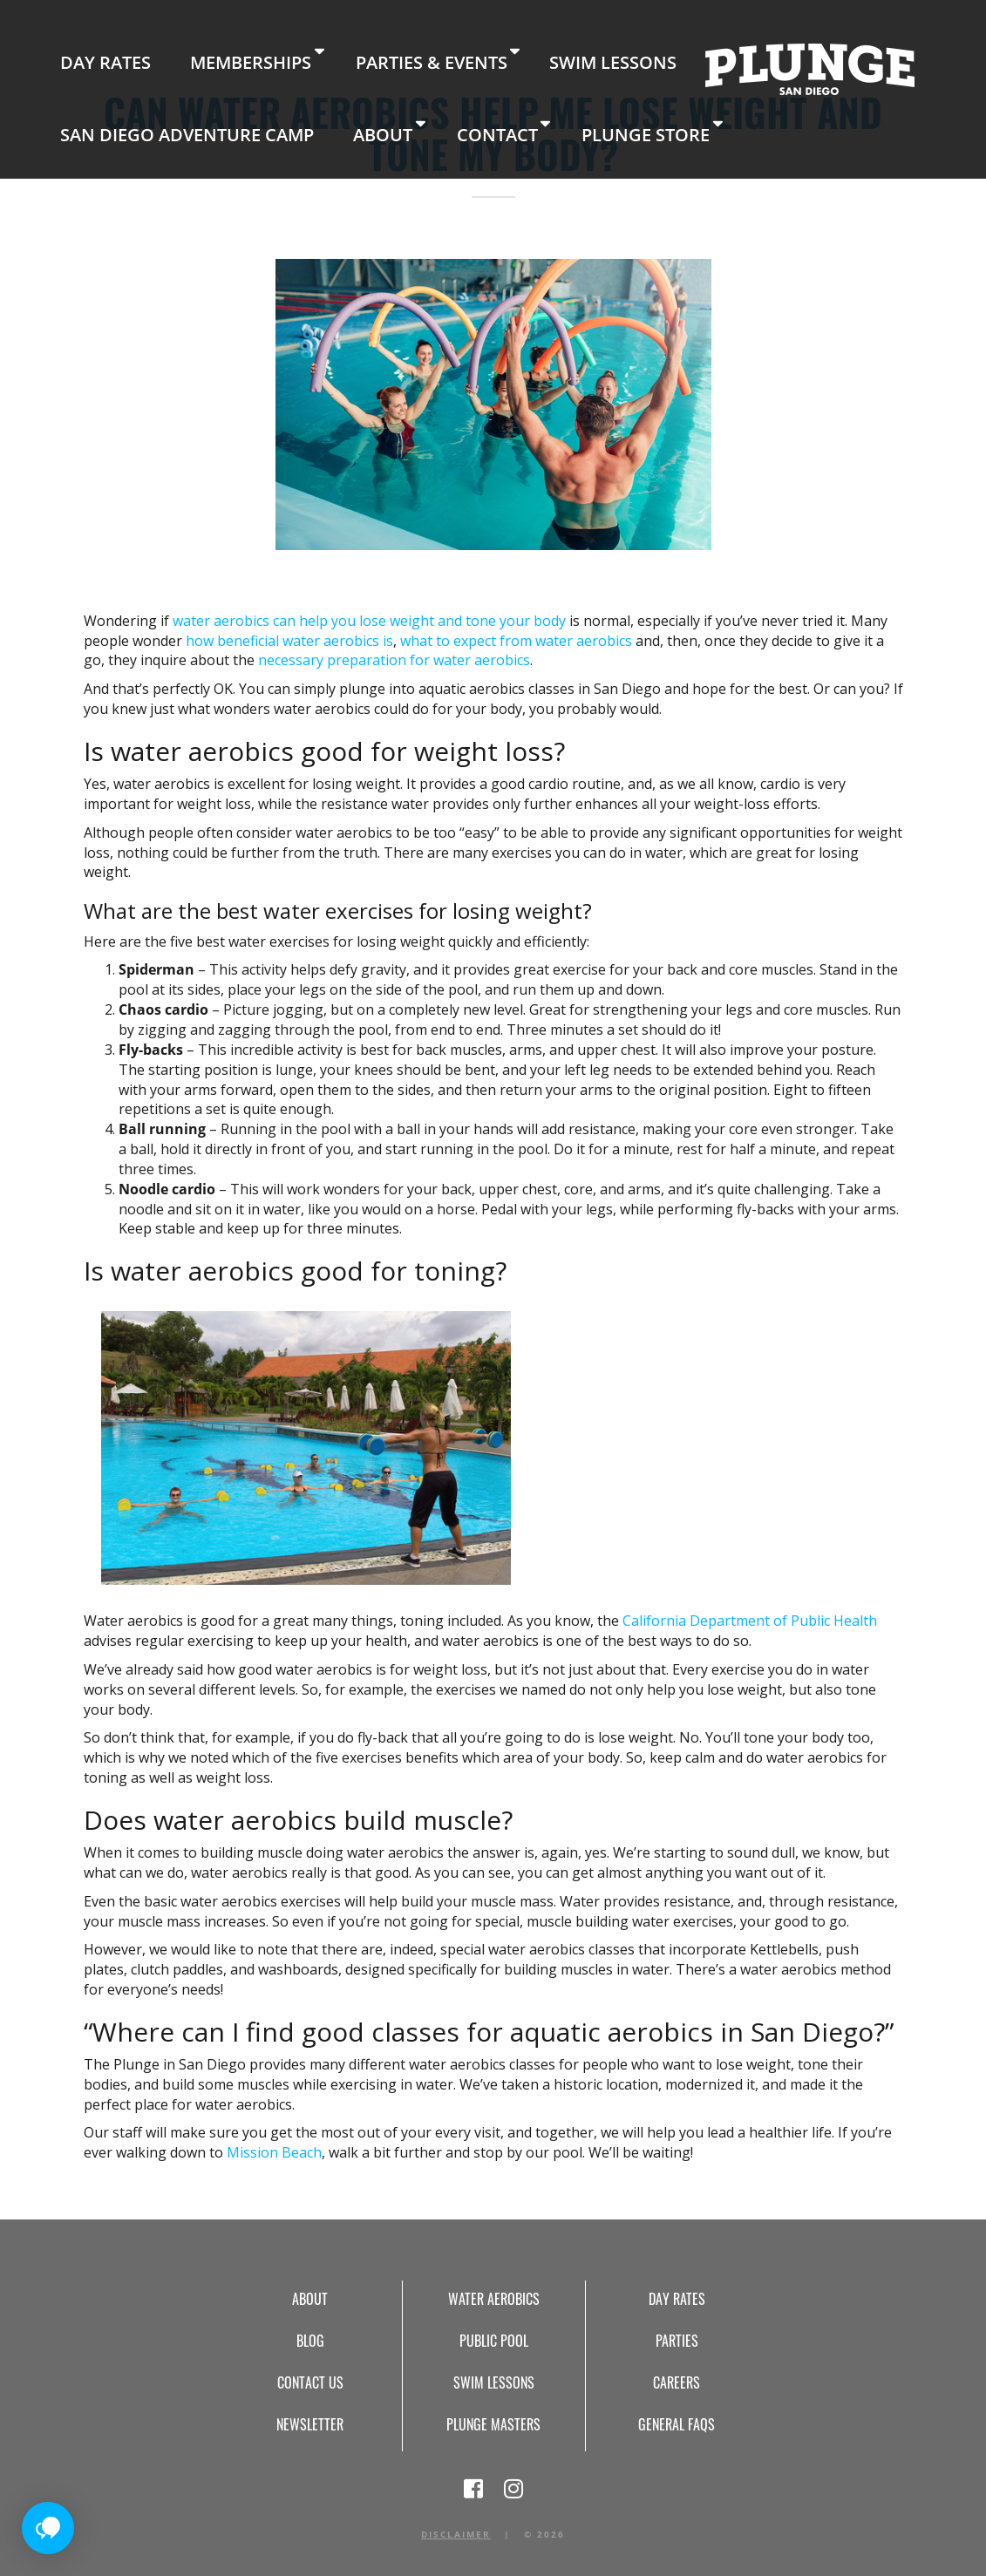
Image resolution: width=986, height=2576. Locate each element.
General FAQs (676, 2424)
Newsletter (309, 2424)
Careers (676, 2382)
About (77, 108)
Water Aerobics (494, 2298)
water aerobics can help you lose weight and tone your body (369, 620)
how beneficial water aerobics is (289, 640)
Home (618, 57)
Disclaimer (456, 2534)
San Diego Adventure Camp (830, 52)
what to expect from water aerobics (516, 640)
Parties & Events (317, 52)
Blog (310, 2340)
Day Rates (80, 52)
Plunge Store (280, 108)
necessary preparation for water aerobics (394, 659)
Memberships (179, 52)
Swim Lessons (450, 52)
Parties (677, 2340)
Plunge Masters (493, 2424)
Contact (166, 108)
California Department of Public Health (749, 1620)
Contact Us (310, 2382)
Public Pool (493, 2340)
